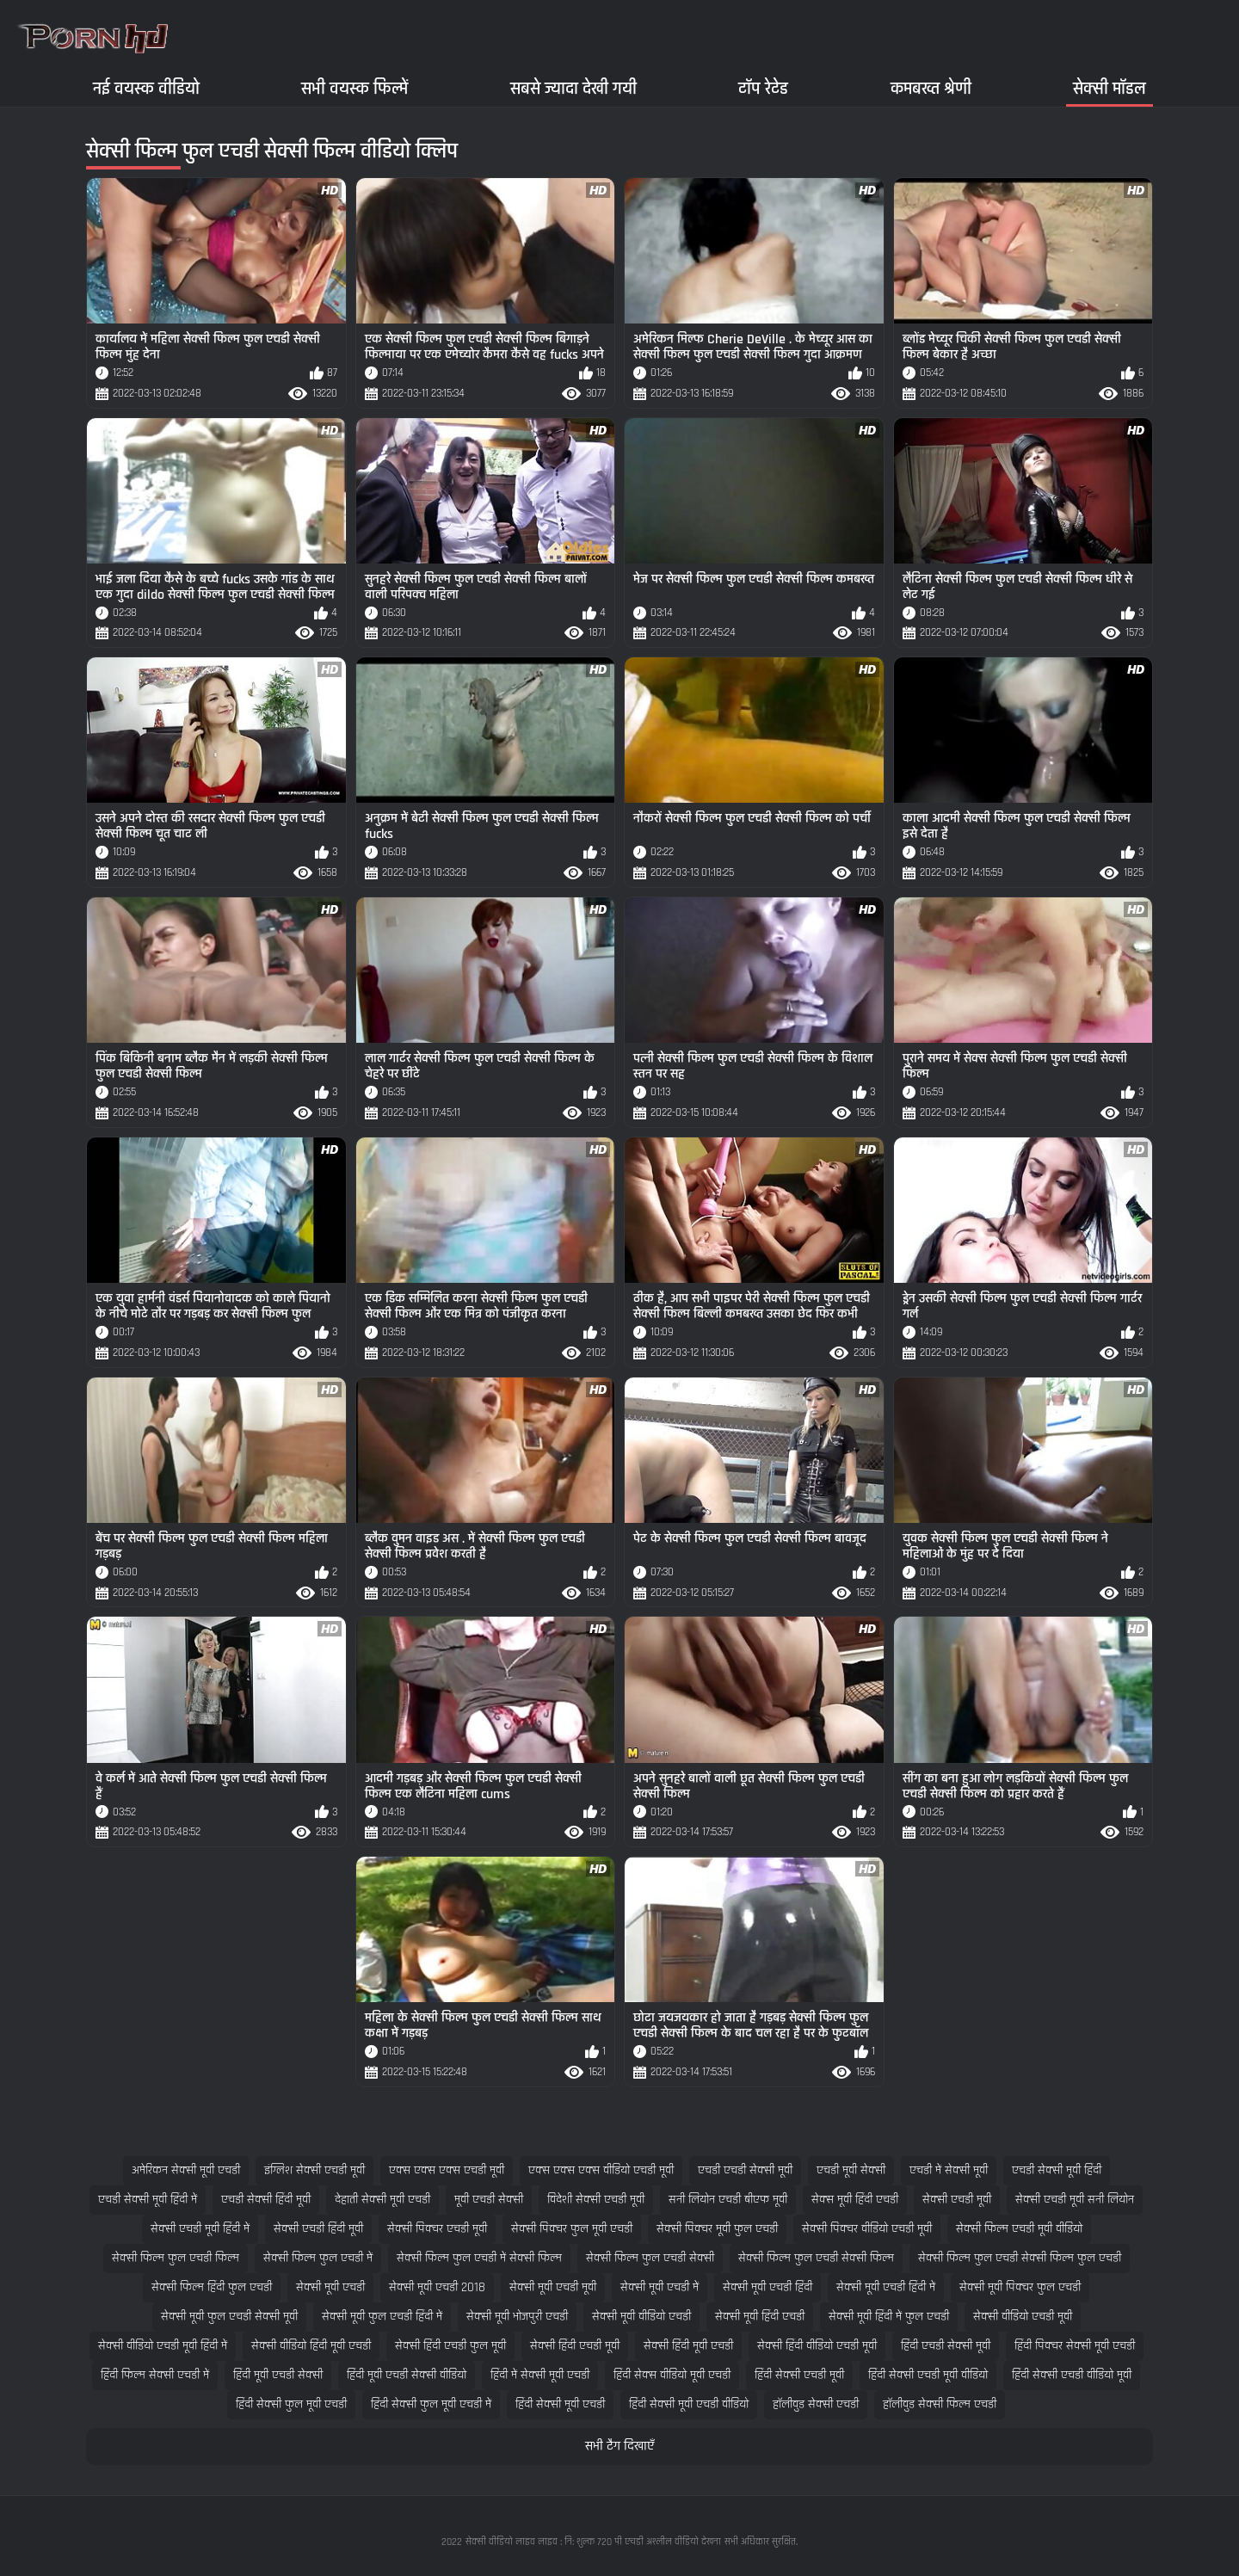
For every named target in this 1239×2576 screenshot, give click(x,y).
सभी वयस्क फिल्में (354, 88)
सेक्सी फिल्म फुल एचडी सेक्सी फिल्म (816, 2258)
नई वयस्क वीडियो (146, 88)
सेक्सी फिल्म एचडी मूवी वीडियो (1019, 2229)
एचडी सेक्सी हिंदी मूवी (266, 2199)
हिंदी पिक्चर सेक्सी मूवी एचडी (1074, 2346)
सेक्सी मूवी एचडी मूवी (552, 2287)
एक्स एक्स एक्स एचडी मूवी (446, 2170)
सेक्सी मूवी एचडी (330, 2287)
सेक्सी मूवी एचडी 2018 (437, 2287)
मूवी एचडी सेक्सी (488, 2199)
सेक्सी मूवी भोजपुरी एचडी (517, 2316)
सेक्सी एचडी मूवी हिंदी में (200, 2229)
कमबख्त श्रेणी (931, 88)
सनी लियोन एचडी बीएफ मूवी (728, 2199)
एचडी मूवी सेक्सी (851, 2170)
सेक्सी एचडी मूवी (956, 2199)
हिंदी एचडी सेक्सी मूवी (945, 2346)
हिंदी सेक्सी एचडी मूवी (799, 2375)
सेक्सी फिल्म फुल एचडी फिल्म (175, 2258)
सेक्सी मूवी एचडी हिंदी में (885, 2287)
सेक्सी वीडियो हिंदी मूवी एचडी (311, 2346)
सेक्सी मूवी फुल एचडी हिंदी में (382, 2316)
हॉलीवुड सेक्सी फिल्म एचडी (939, 2404)
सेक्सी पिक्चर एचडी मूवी (437, 2229)
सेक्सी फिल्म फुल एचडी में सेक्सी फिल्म (479, 2258)
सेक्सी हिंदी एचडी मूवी (575, 2346)
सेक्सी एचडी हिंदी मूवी (318, 2229)
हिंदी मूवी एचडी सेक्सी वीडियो (406, 2375)
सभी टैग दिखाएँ (619, 2446)
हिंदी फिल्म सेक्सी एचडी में (155, 2375)
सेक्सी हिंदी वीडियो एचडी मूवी (817, 2346)
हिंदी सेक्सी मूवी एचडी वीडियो (689, 2404)
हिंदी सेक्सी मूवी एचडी (560, 2404)
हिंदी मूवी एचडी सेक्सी (278, 2375)
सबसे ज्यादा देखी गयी (573, 88)
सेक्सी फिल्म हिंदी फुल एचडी (211, 2287)
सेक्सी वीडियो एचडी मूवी (1022, 2316)
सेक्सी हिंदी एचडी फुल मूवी (450, 2346)
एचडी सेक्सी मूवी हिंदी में (147, 2199)
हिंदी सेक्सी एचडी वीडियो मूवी (1071, 2375)
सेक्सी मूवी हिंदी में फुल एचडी (889, 2316)
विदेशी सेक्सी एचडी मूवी (595, 2199)
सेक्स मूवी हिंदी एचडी (854, 2199)
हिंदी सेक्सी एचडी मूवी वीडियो (928, 2375)
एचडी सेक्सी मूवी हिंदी (1056, 2170)
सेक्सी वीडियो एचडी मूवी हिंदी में (162, 2346)
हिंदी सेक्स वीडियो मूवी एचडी (671, 2375)
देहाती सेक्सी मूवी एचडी (382, 2199)
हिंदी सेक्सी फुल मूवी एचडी (291, 2404)
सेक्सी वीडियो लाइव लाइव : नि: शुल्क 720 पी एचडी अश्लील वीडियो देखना (593, 2542)
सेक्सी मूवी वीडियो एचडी (641, 2316)
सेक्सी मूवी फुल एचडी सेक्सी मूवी (229, 2316)
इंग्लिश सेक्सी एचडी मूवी (314, 2170)
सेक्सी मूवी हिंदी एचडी (759, 2316)
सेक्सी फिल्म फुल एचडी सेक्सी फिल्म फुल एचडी (1019, 2258)
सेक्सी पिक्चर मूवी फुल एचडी (717, 2229)
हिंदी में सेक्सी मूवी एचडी (539, 2375)
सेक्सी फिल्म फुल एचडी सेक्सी (650, 2258)
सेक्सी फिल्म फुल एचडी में (318, 2258)
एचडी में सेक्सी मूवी (948, 2170)
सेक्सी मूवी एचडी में (659, 2287)
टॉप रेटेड (763, 88)
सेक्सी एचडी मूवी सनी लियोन (1074, 2199)
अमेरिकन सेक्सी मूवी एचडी (186, 2170)
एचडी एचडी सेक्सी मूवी (745, 2170)
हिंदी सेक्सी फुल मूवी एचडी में (431, 2404)
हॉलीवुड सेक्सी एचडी (816, 2404)
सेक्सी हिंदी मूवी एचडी (688, 2346)
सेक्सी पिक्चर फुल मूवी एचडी (571, 2229)
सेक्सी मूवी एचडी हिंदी (767, 2287)
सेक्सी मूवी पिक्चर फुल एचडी (1020, 2287)
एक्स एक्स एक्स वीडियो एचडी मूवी (601, 2170)
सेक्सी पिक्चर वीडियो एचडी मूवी (867, 2229)
